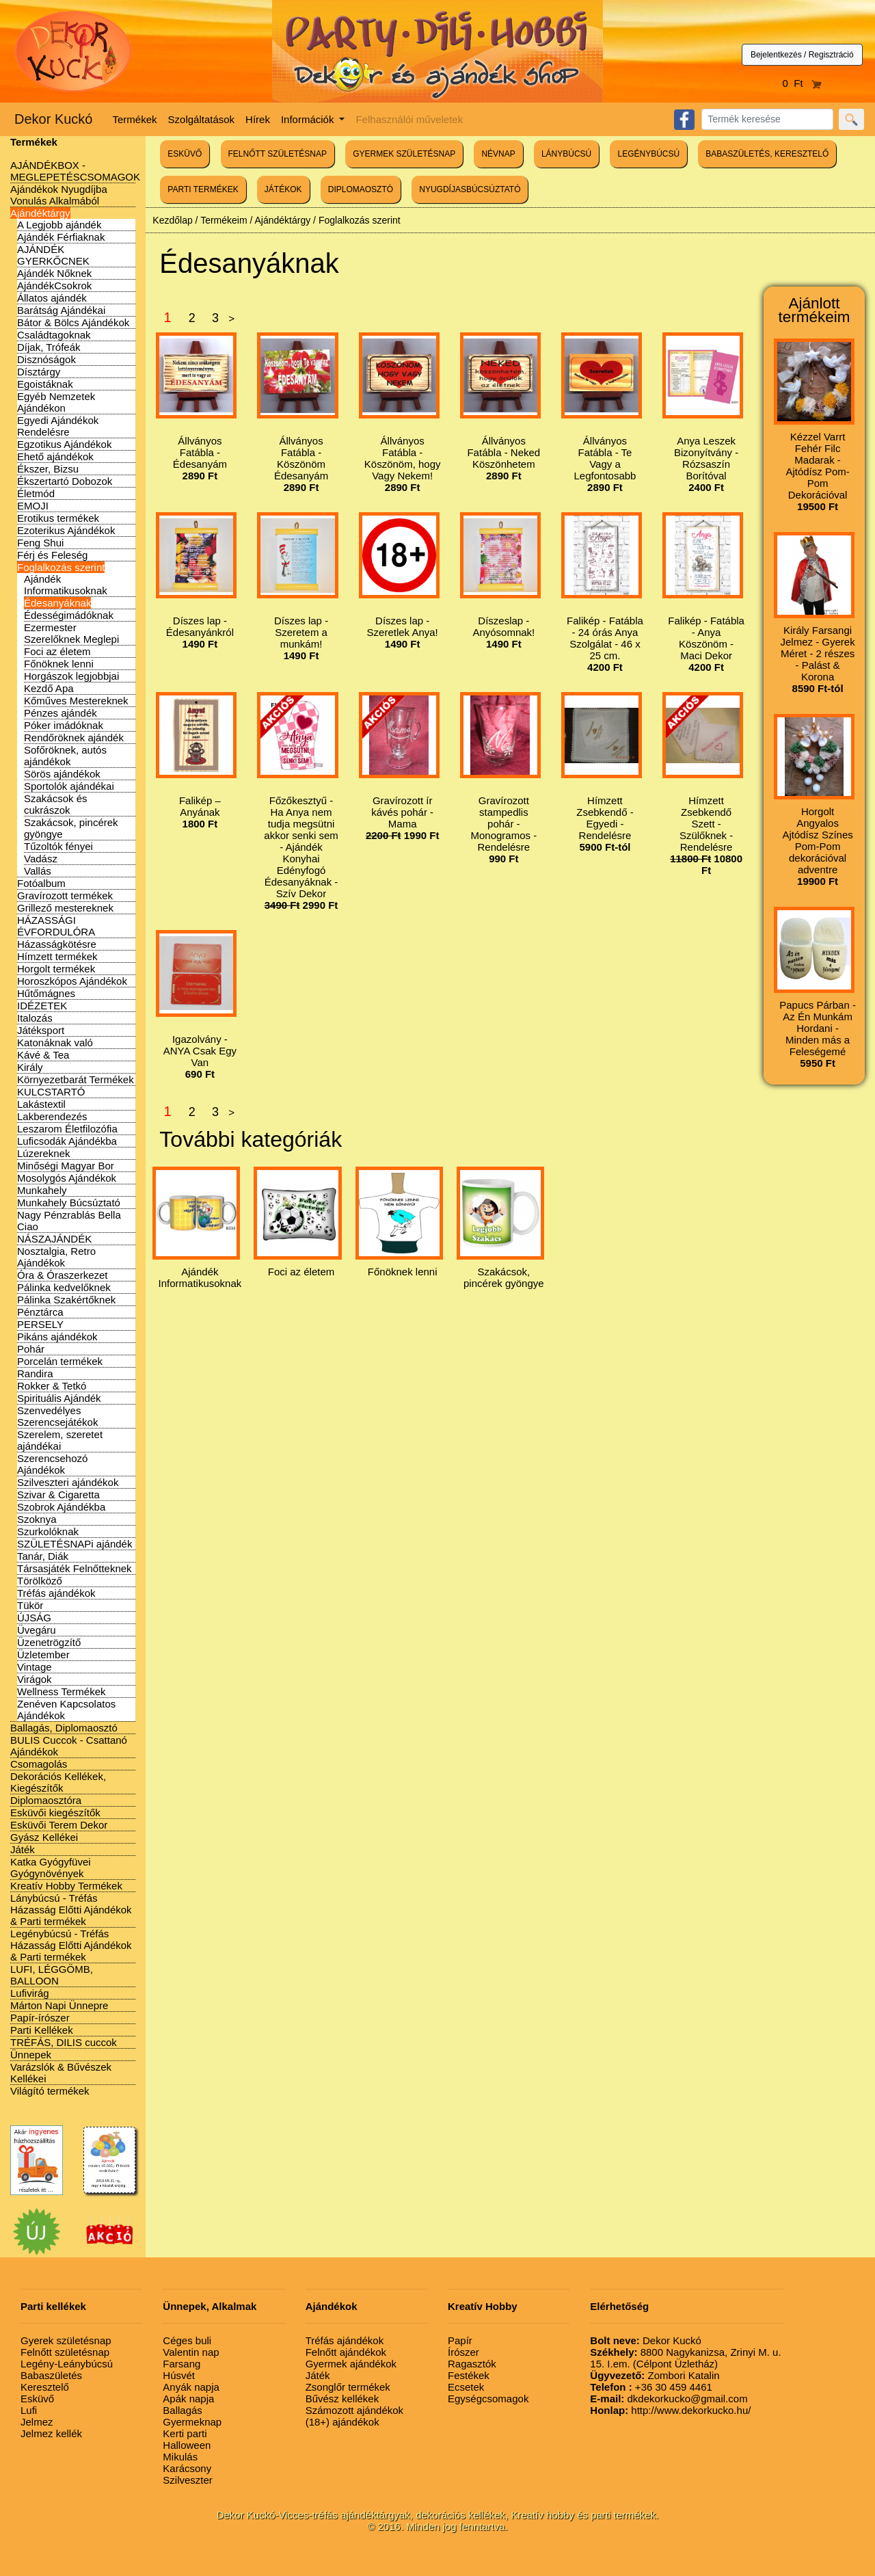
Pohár (30, 1349)
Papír (460, 2340)
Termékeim (223, 220)
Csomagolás (38, 1764)
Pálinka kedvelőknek (64, 1287)
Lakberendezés (52, 1116)
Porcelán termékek (60, 1361)
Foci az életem (57, 651)
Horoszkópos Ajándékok (72, 981)
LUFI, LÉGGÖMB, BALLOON (51, 1975)
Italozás (35, 1018)
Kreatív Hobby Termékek (66, 1885)
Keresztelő (45, 2387)
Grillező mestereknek (65, 908)
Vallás (37, 871)
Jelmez (37, 2422)
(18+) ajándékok (342, 2422)
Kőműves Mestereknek (76, 700)
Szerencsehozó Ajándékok (52, 1464)
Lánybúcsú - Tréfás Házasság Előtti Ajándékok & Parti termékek (71, 1909)
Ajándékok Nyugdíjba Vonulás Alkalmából (58, 195)
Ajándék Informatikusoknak (65, 584)
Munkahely (42, 1190)
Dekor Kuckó (53, 119)
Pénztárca (40, 1312)
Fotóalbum (41, 883)
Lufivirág (29, 1993)
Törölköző (39, 1580)
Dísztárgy (38, 371)
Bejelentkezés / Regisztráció (802, 54)
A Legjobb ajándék (59, 224)
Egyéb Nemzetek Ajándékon (56, 402)
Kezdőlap (172, 220)
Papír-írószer (40, 2017)
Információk (309, 119)
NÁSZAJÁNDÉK (54, 1239)
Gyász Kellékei (44, 1837)
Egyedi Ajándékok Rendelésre (57, 426)
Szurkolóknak (48, 1531)
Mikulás (180, 2456)
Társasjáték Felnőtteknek (74, 1568)
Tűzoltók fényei (58, 846)
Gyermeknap (192, 2422)
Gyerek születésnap (66, 2340)
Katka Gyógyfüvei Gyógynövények (50, 1867)
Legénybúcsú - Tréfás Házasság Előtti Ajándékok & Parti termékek (71, 1945)
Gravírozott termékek (65, 895)
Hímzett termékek (57, 956)
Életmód (36, 493)
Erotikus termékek (58, 518)
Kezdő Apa (49, 688)
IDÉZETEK (42, 1005)
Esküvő (37, 2398)
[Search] (767, 119)
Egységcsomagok (488, 2398)
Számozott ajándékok (354, 2410)
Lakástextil (41, 1104)
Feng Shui (40, 542)
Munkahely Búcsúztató (68, 1202)
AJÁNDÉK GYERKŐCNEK (53, 255)
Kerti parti (184, 2433)
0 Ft (802, 83)
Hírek (257, 119)
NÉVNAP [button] (498, 154)
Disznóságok (46, 359)
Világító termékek (50, 2091)
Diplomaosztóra (45, 1800)
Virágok (34, 1679)
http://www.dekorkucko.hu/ (670, 2410)
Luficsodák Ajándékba (67, 1141)
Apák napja (188, 2398)
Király (30, 1067)
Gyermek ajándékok (351, 2363)
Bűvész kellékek (342, 2398)
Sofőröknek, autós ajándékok (65, 755)
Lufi (29, 2410)
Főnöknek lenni (59, 663)
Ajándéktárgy (40, 213)
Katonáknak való (55, 1042)
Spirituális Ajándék (59, 1398)
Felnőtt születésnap (65, 2352)
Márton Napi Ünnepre (59, 2005)
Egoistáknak (45, 384)
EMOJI (33, 506)
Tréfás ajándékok (56, 1593)
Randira (35, 1373)
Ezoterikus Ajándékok (66, 530)
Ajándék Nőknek (54, 273)
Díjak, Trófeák (49, 347)
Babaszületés (51, 2375)
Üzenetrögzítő (49, 1642)
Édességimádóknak (68, 615)
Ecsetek (466, 2387)
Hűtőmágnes (46, 993)
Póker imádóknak (63, 725)
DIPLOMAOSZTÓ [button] (360, 189)
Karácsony (187, 2468)
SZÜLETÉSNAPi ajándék (74, 1544)
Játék (22, 1849)
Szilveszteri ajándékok (67, 1482)
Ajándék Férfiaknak (61, 237)
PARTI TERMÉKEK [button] (202, 189)
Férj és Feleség (52, 555)
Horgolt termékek (56, 968)
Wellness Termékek (61, 1691)
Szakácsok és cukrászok (56, 804)
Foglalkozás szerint (61, 567)
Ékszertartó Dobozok (64, 481)
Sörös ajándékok (62, 774)
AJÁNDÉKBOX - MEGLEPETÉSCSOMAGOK (75, 171)
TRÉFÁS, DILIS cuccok (63, 2042)
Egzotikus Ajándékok (64, 444)
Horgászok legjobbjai (71, 676)
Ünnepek (30, 2054)
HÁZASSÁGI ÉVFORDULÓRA (56, 926)
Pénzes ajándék (60, 713)
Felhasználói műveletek (409, 119)
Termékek (135, 119)
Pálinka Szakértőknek (66, 1299)
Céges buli (187, 2340)
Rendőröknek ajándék (74, 737)
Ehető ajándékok (55, 456)
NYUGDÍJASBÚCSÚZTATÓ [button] (469, 189)
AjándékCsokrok (54, 285)
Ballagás (182, 2410)
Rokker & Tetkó (51, 1386)
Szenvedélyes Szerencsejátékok (57, 1416)
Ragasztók (472, 2363)
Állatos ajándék (52, 298)
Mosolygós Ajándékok (66, 1178)
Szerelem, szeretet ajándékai (60, 1440)
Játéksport (40, 1030)
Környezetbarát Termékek (75, 1079)
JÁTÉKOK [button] (283, 189)
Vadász (40, 858)
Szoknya (37, 1519)
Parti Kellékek (41, 2030)
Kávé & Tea (43, 1055)
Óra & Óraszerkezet (62, 1275)
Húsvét (179, 2375)
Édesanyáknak (57, 603)
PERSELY (40, 1324)
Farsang (181, 2363)
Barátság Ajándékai (61, 310)
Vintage (34, 1667)
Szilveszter (188, 2480)
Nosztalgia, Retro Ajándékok (56, 1257)
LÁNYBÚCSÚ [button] (566, 154)
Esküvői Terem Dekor (58, 1825)
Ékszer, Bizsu (48, 469)
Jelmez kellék (51, 2433)
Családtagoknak (54, 335)
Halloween (187, 2445)
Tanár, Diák (42, 1556)
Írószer (463, 2352)
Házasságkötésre (56, 944)
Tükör (30, 1605)
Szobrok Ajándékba (61, 1507)
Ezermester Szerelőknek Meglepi (71, 633)
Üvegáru (36, 1630)
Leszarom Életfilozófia (67, 1128)
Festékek (468, 2375)
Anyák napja (191, 2387)
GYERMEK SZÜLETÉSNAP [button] (404, 154)
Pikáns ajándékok (57, 1336)
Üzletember (43, 1654)
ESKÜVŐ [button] (184, 154)
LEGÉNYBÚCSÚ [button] (648, 154)
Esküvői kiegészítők (55, 1812)
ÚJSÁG (34, 1617)
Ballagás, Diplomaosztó (64, 1728)
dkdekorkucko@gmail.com (668, 2398)
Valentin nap (191, 2352)
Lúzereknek (43, 1153)
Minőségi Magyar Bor (65, 1165)
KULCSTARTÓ (51, 1092)
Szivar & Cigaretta (58, 1494)
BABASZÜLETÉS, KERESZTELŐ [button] (767, 154)
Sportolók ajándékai (69, 786)
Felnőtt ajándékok (346, 2352)
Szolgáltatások (201, 119)
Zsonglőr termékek (348, 2387)
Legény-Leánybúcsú (67, 2363)
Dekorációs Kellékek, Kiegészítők (58, 1782)
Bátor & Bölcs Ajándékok (73, 322)
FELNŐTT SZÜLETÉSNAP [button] (277, 154)
